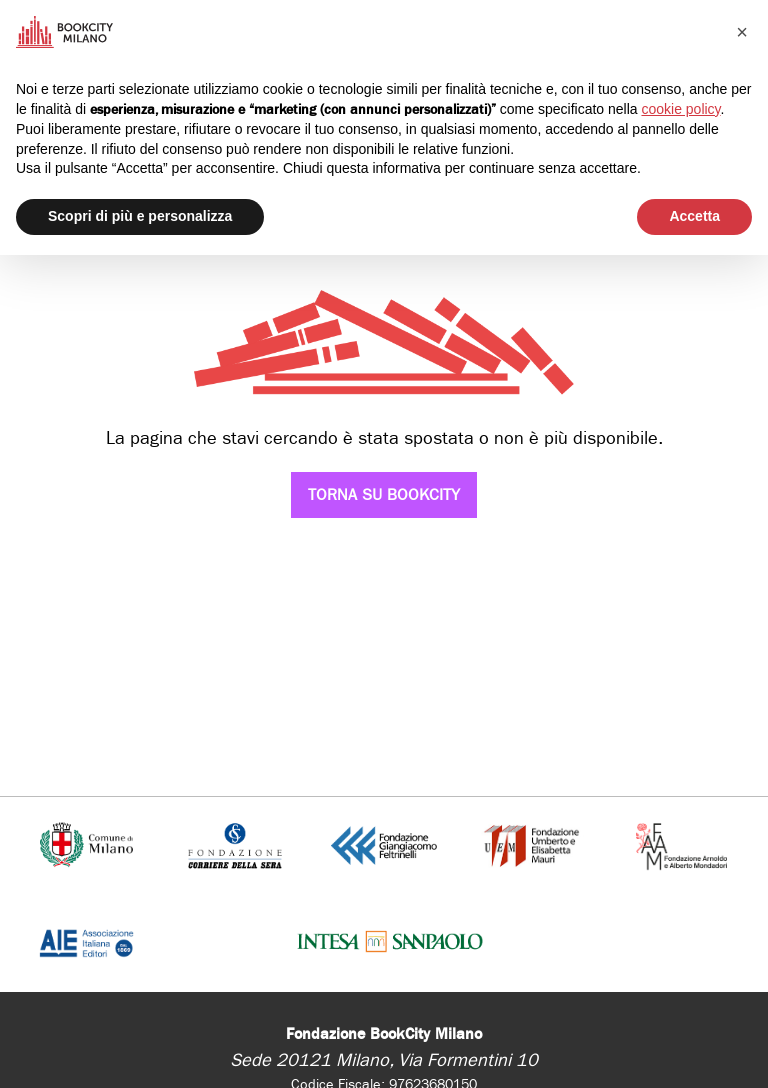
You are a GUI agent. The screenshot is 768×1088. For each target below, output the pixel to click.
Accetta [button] (694, 216)
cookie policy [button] (680, 109)
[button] (742, 32)
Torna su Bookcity (384, 494)
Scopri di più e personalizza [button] (140, 216)
